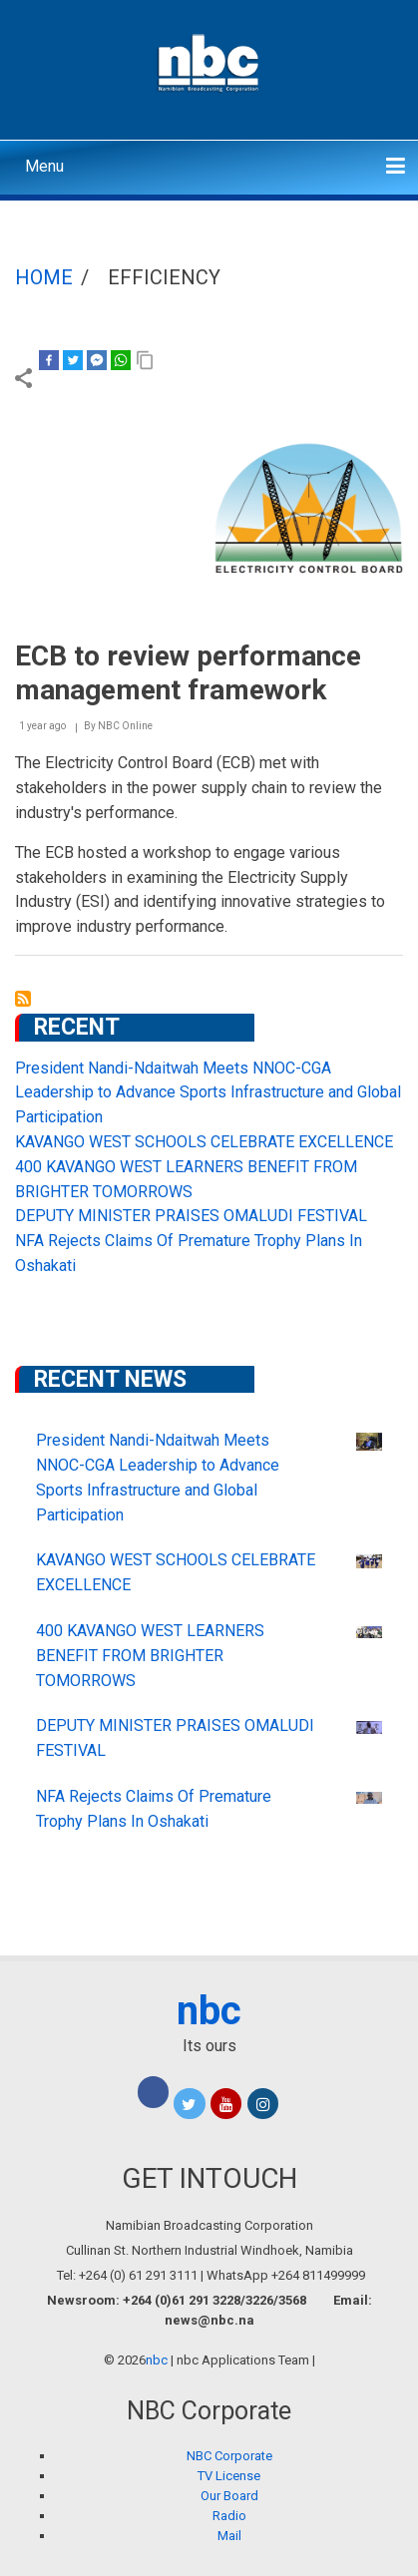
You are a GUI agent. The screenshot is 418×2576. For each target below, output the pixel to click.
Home (44, 277)
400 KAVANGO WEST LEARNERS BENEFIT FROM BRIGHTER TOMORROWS (150, 1655)
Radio (229, 2515)
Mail (229, 2535)
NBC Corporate (229, 2455)
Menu (44, 166)
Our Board (229, 2495)
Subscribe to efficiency (23, 999)
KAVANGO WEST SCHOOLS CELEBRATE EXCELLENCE (204, 1141)
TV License (229, 2475)
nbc (209, 2010)
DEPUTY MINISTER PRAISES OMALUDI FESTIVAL (191, 1215)
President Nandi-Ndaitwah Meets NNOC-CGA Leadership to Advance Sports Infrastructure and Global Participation (208, 1093)
